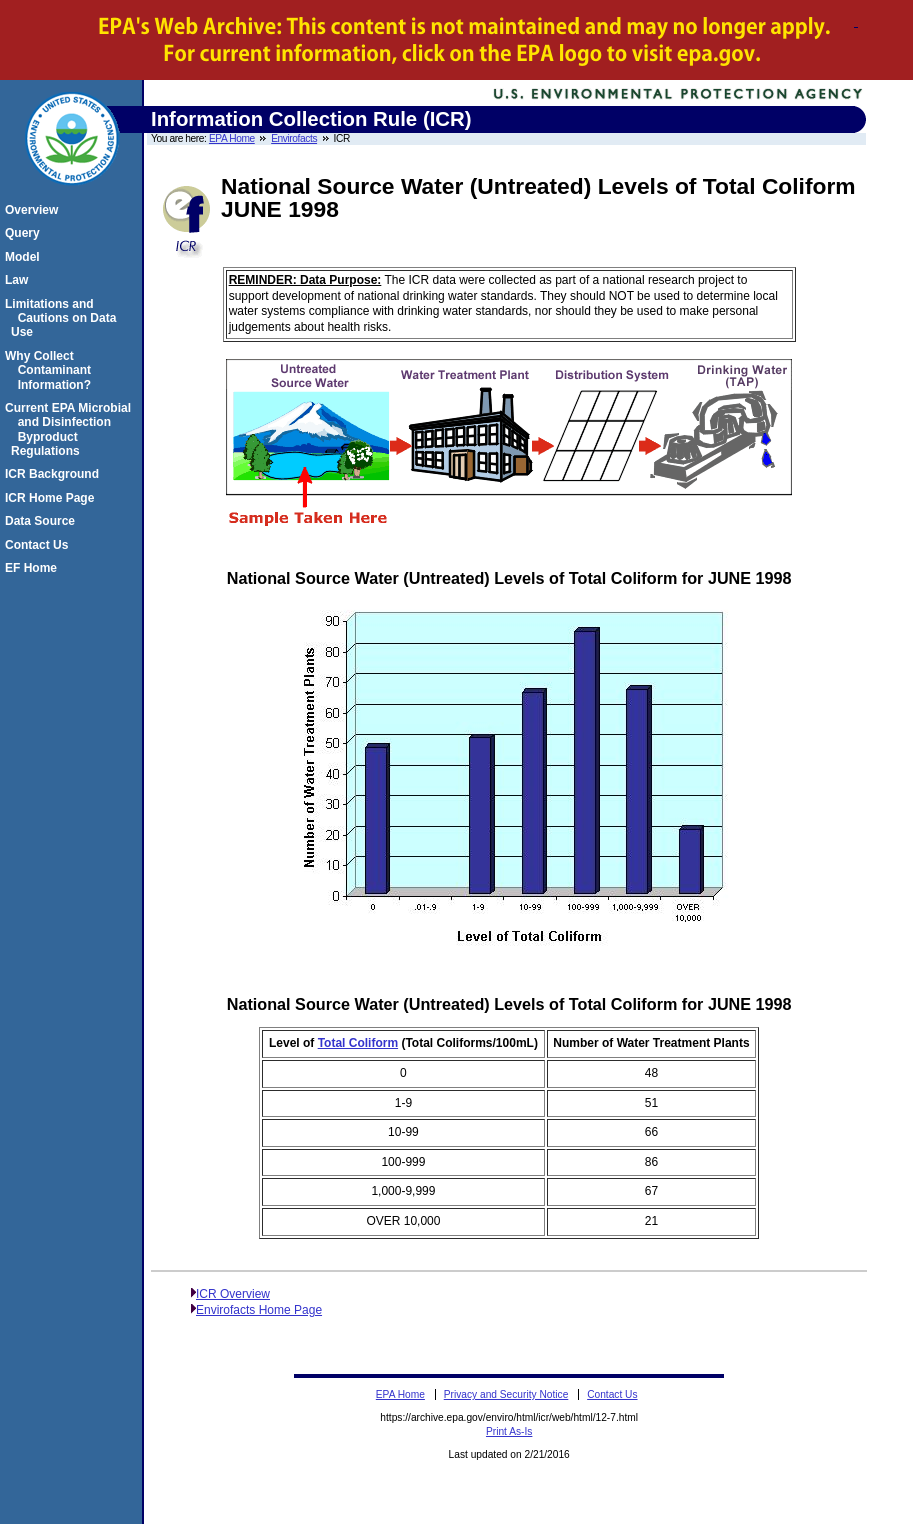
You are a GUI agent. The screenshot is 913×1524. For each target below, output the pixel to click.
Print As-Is (509, 1431)
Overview (34, 210)
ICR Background (55, 474)
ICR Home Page (52, 498)
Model (25, 257)
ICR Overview (233, 1294)
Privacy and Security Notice (506, 1394)
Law (19, 280)
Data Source (43, 521)
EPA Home (232, 138)
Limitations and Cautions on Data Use (63, 318)
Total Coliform (358, 1043)
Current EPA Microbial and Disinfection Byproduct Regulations (71, 429)
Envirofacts (294, 138)
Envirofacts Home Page (259, 1310)
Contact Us (39, 545)
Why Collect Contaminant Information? (51, 370)
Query (25, 233)
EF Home (34, 568)
